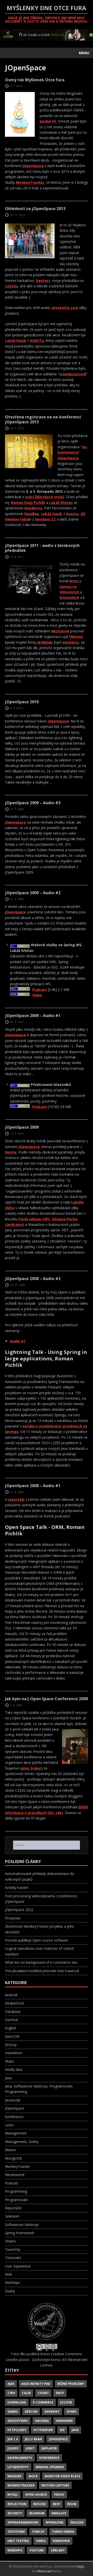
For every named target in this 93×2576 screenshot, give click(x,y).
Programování (16, 2199)
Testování (13, 2257)
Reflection (16, 2504)
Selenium (12, 2216)
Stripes (10, 2241)
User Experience (18, 2266)
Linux (9, 2125)
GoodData (33, 508)
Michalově (60, 631)
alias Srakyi (31, 1768)
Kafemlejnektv (19, 2458)
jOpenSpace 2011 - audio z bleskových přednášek (42, 548)
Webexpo (14, 2550)
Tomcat (38, 2532)
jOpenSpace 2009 (22, 1127)
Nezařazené (15, 2174)
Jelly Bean (33, 2439)
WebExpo (12, 2282)
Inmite (11, 1152)
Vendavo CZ (45, 519)
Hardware (64, 2421)
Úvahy (10, 2291)
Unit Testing (18, 2541)
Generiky (52, 2411)
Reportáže (13, 2208)
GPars (71, 2411)
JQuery (13, 2448)
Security (14, 2513)
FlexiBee (31, 513)
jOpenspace (15, 822)
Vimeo (41, 2541)
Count (43, 2393)
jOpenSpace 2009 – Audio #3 (33, 802)
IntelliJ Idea (13, 2069)
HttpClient (17, 2430)
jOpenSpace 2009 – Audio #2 (33, 892)
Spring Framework (19, 2232)
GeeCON (12, 2036)
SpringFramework (22, 2522)
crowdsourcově (72, 374)
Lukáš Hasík (15, 340)
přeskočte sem (65, 307)
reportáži (16, 1499)
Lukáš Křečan (61, 502)
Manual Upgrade (50, 2467)
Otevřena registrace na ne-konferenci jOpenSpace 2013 (43, 419)
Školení (77, 2522)
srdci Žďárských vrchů (44, 496)
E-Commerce (43, 2402)
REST (56, 2504)
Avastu (72, 513)
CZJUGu (11, 286)
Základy (58, 2550)
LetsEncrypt (18, 2467)
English (10, 2028)
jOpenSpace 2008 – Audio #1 (33, 1485)
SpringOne (54, 2522)
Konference (14, 2116)
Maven (10, 2149)
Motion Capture (55, 2485)
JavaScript (13, 2100)
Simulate (58, 2513)
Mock (33, 2476)
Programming (16, 2191)
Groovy (11, 2044)
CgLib (26, 2393)
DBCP (60, 2393)
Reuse (72, 2504)
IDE (62, 2430)
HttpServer (43, 2430)
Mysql (12, 2494)
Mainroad (44, 2571)
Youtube (36, 2550)
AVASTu (37, 340)
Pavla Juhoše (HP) (34, 1219)
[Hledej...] (46, 1845)
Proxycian (13, 1918)
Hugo (80, 2566)
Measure (14, 2476)
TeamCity (12, 2249)
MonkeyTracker (30, 182)
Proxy (59, 2494)
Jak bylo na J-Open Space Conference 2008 (46, 1698)
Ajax (10, 2384)
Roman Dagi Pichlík (28, 502)
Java (8, 2078)
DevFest (43, 280)
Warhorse (61, 2541)
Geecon (31, 2411)
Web (8, 2274)
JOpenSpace (14, 2108)
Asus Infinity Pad (35, 2384)
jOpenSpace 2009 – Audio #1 (33, 1015)
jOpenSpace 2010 (22, 702)
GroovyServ (17, 2421)
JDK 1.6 (12, 2439)
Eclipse (66, 2402)
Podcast (11, 2183)
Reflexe (39, 2504)
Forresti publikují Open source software (36, 1940)
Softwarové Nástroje (22, 2224)
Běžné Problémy (70, 2384)
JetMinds (45, 642)
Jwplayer (49, 2448)
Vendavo (70, 642)
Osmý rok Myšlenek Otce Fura (34, 80)
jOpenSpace (34, 165)
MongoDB (13, 2158)
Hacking (42, 2421)
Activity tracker (17, 1887)
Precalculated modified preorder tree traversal (42, 1970)
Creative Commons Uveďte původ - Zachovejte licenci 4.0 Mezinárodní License (46, 2359)
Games (12, 2411)
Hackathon (13, 2052)
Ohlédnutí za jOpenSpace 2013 (35, 208)
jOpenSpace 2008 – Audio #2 (33, 1278)
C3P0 (11, 2393)
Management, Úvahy (21, 2141)
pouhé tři (48, 121)
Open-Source (36, 2494)
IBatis (9, 2061)
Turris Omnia (63, 2532)
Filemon (76, 636)
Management (16, 2133)
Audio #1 (18, 1341)
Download (16, 2402)
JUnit (30, 2448)
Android (11, 1995)
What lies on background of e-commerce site (41, 1962)
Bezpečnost (14, 2003)
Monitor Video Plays (62, 2476)
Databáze (13, 2011)
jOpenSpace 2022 (19, 1909)
